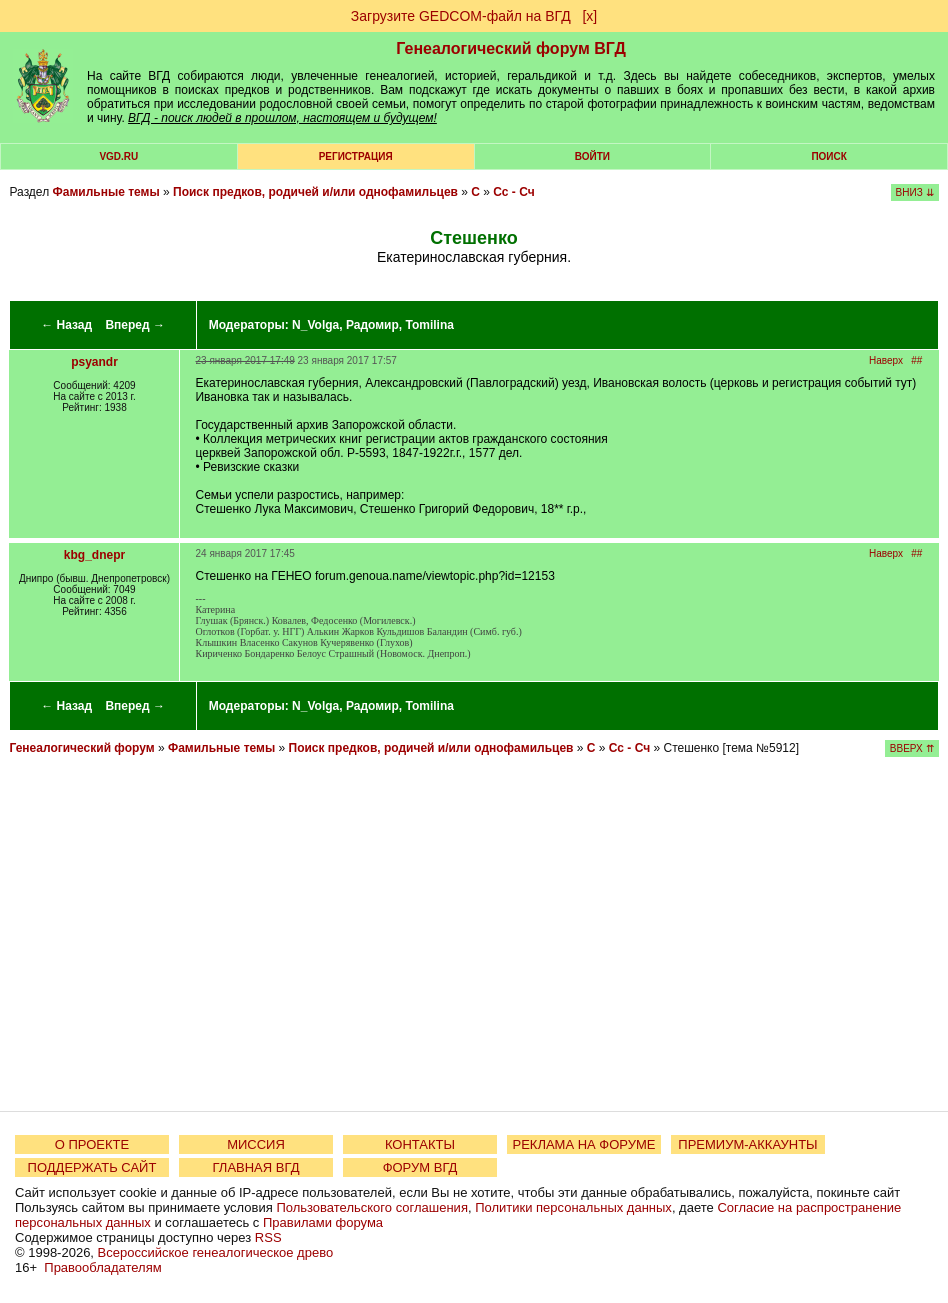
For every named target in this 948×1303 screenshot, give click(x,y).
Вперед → (135, 325)
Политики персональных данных (573, 1207)
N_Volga (315, 325)
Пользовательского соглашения (372, 1207)
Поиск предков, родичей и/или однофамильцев (315, 192)
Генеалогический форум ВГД (511, 48)
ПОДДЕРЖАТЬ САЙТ (92, 1167)
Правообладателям (102, 1267)
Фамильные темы (105, 192)
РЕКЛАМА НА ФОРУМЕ (583, 1144)
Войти (592, 156)
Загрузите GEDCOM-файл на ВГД (461, 16)
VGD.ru (118, 156)
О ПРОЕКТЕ (92, 1144)
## (916, 360)
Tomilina (429, 325)
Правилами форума (323, 1222)
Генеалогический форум (81, 748)
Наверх (886, 360)
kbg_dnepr (94, 555)
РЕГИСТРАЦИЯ (356, 156)
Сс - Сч (513, 192)
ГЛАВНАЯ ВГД (256, 1167)
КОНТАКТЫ (420, 1144)
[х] (589, 16)
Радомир (372, 325)
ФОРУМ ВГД (420, 1167)
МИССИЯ (256, 1144)
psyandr (94, 362)
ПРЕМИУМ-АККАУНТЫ (747, 1144)
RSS (268, 1237)
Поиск (828, 156)
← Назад (66, 325)
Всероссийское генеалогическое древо (216, 1252)
